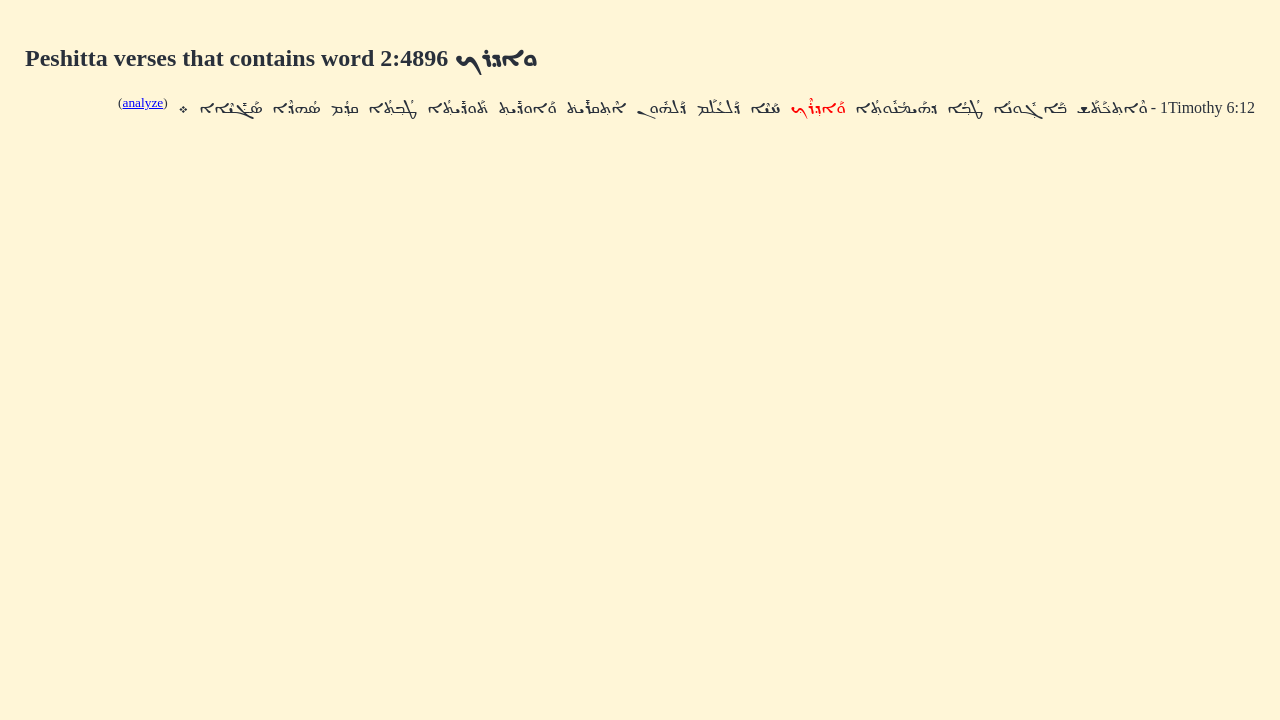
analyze (143, 102)
